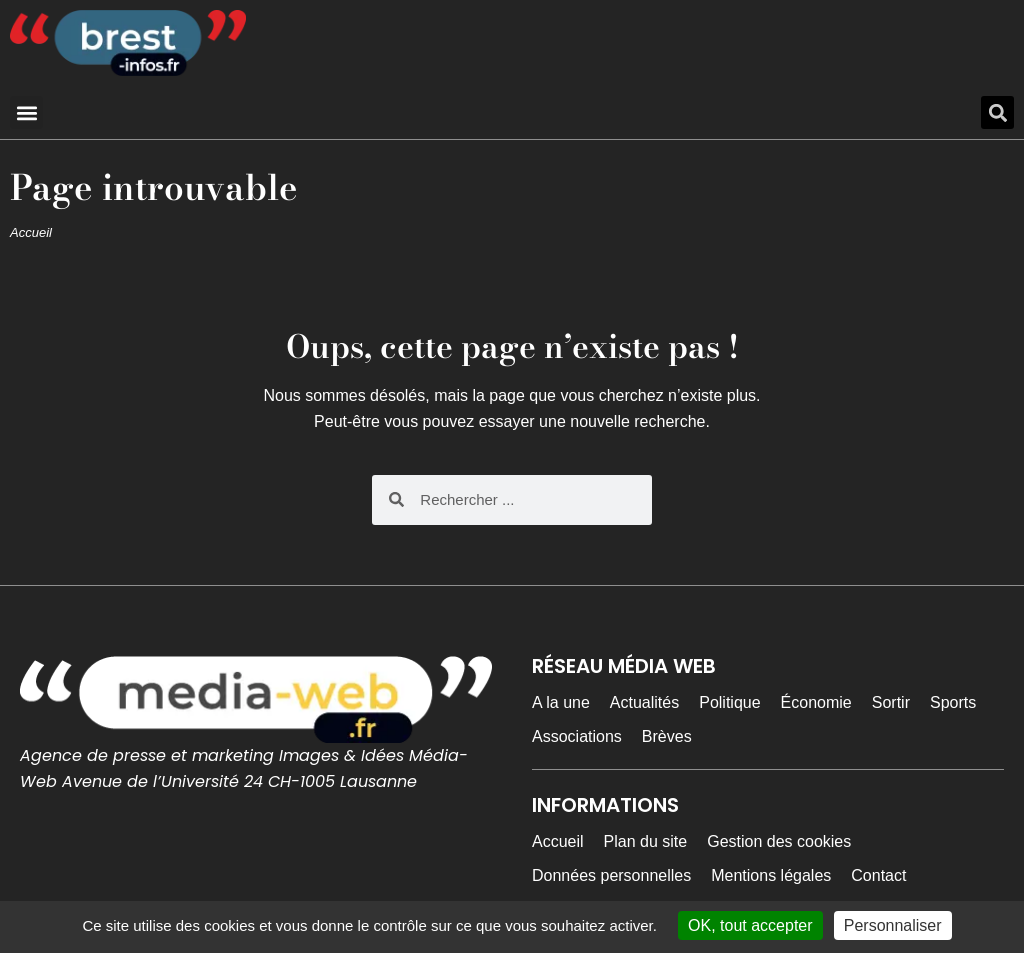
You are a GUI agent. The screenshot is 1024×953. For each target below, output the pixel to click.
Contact (878, 875)
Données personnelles (611, 875)
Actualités (644, 702)
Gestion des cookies (779, 841)
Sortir (891, 702)
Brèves (667, 736)
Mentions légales (771, 875)
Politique (729, 702)
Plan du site (646, 841)
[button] (26, 112)
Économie (816, 702)
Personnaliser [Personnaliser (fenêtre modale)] (893, 925)
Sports (953, 702)
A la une (561, 702)
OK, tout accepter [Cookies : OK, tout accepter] (750, 925)
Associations (577, 736)
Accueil (31, 232)
